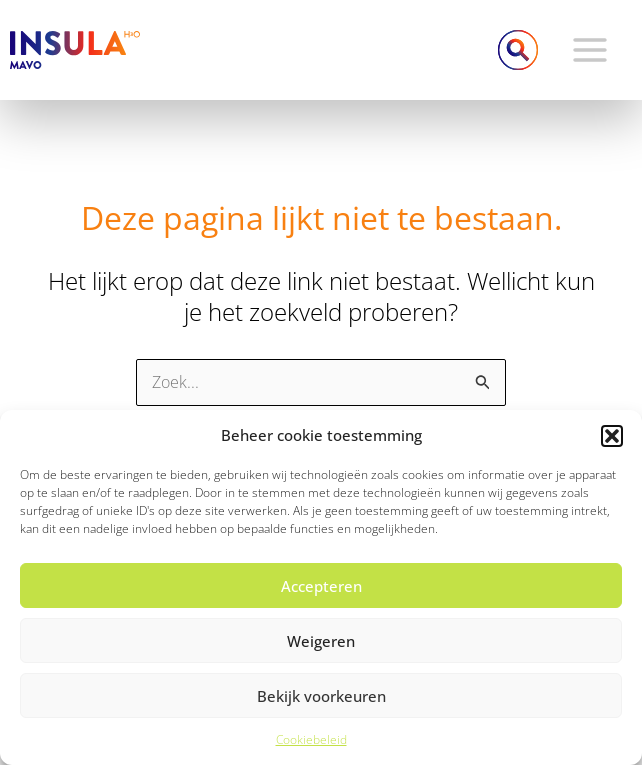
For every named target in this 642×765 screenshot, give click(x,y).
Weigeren (321, 641)
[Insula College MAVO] (75, 48)
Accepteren (321, 586)
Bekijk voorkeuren (321, 696)
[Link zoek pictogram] (518, 50)
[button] (612, 436)
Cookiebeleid (311, 739)
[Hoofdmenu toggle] (590, 50)
